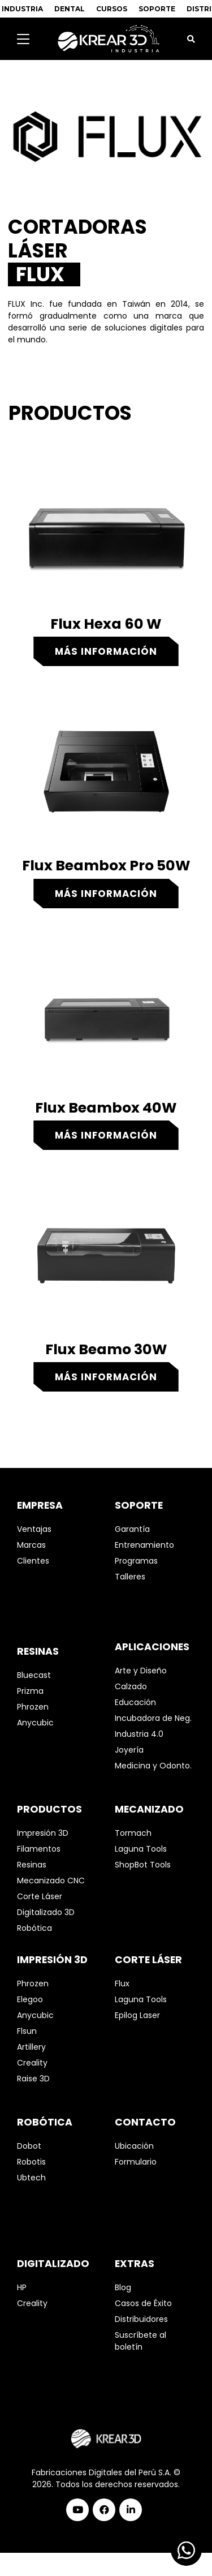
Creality (32, 2062)
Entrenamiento (144, 1545)
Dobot (29, 2146)
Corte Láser (39, 1896)
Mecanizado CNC (51, 1880)
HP (22, 2287)
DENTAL (69, 9)
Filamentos (38, 1848)
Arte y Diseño (141, 1670)
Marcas (31, 1545)
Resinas (31, 1864)
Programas (136, 1560)
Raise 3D (33, 2078)
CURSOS (111, 9)
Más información (106, 651)
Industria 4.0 (139, 1734)
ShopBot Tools (143, 1864)
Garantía (132, 1529)
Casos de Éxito (143, 2303)
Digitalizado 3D (46, 1912)
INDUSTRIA (22, 9)
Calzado (131, 1686)
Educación (135, 1702)
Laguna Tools (141, 1848)
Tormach (133, 1833)
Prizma (30, 1691)
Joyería (129, 1749)
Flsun (27, 2031)
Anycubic (35, 1722)
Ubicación (134, 2146)
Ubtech (31, 2177)
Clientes (33, 1560)
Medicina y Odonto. (153, 1765)
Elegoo (30, 1999)
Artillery (31, 2047)
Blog (123, 2287)
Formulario (136, 2161)
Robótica (34, 1928)
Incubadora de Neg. (153, 1718)
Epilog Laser (137, 2015)
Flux (122, 1983)
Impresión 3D (42, 1833)
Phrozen (33, 1706)
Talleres (130, 1576)
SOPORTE (157, 9)
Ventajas (34, 1529)
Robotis (31, 2161)
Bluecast (34, 1675)
